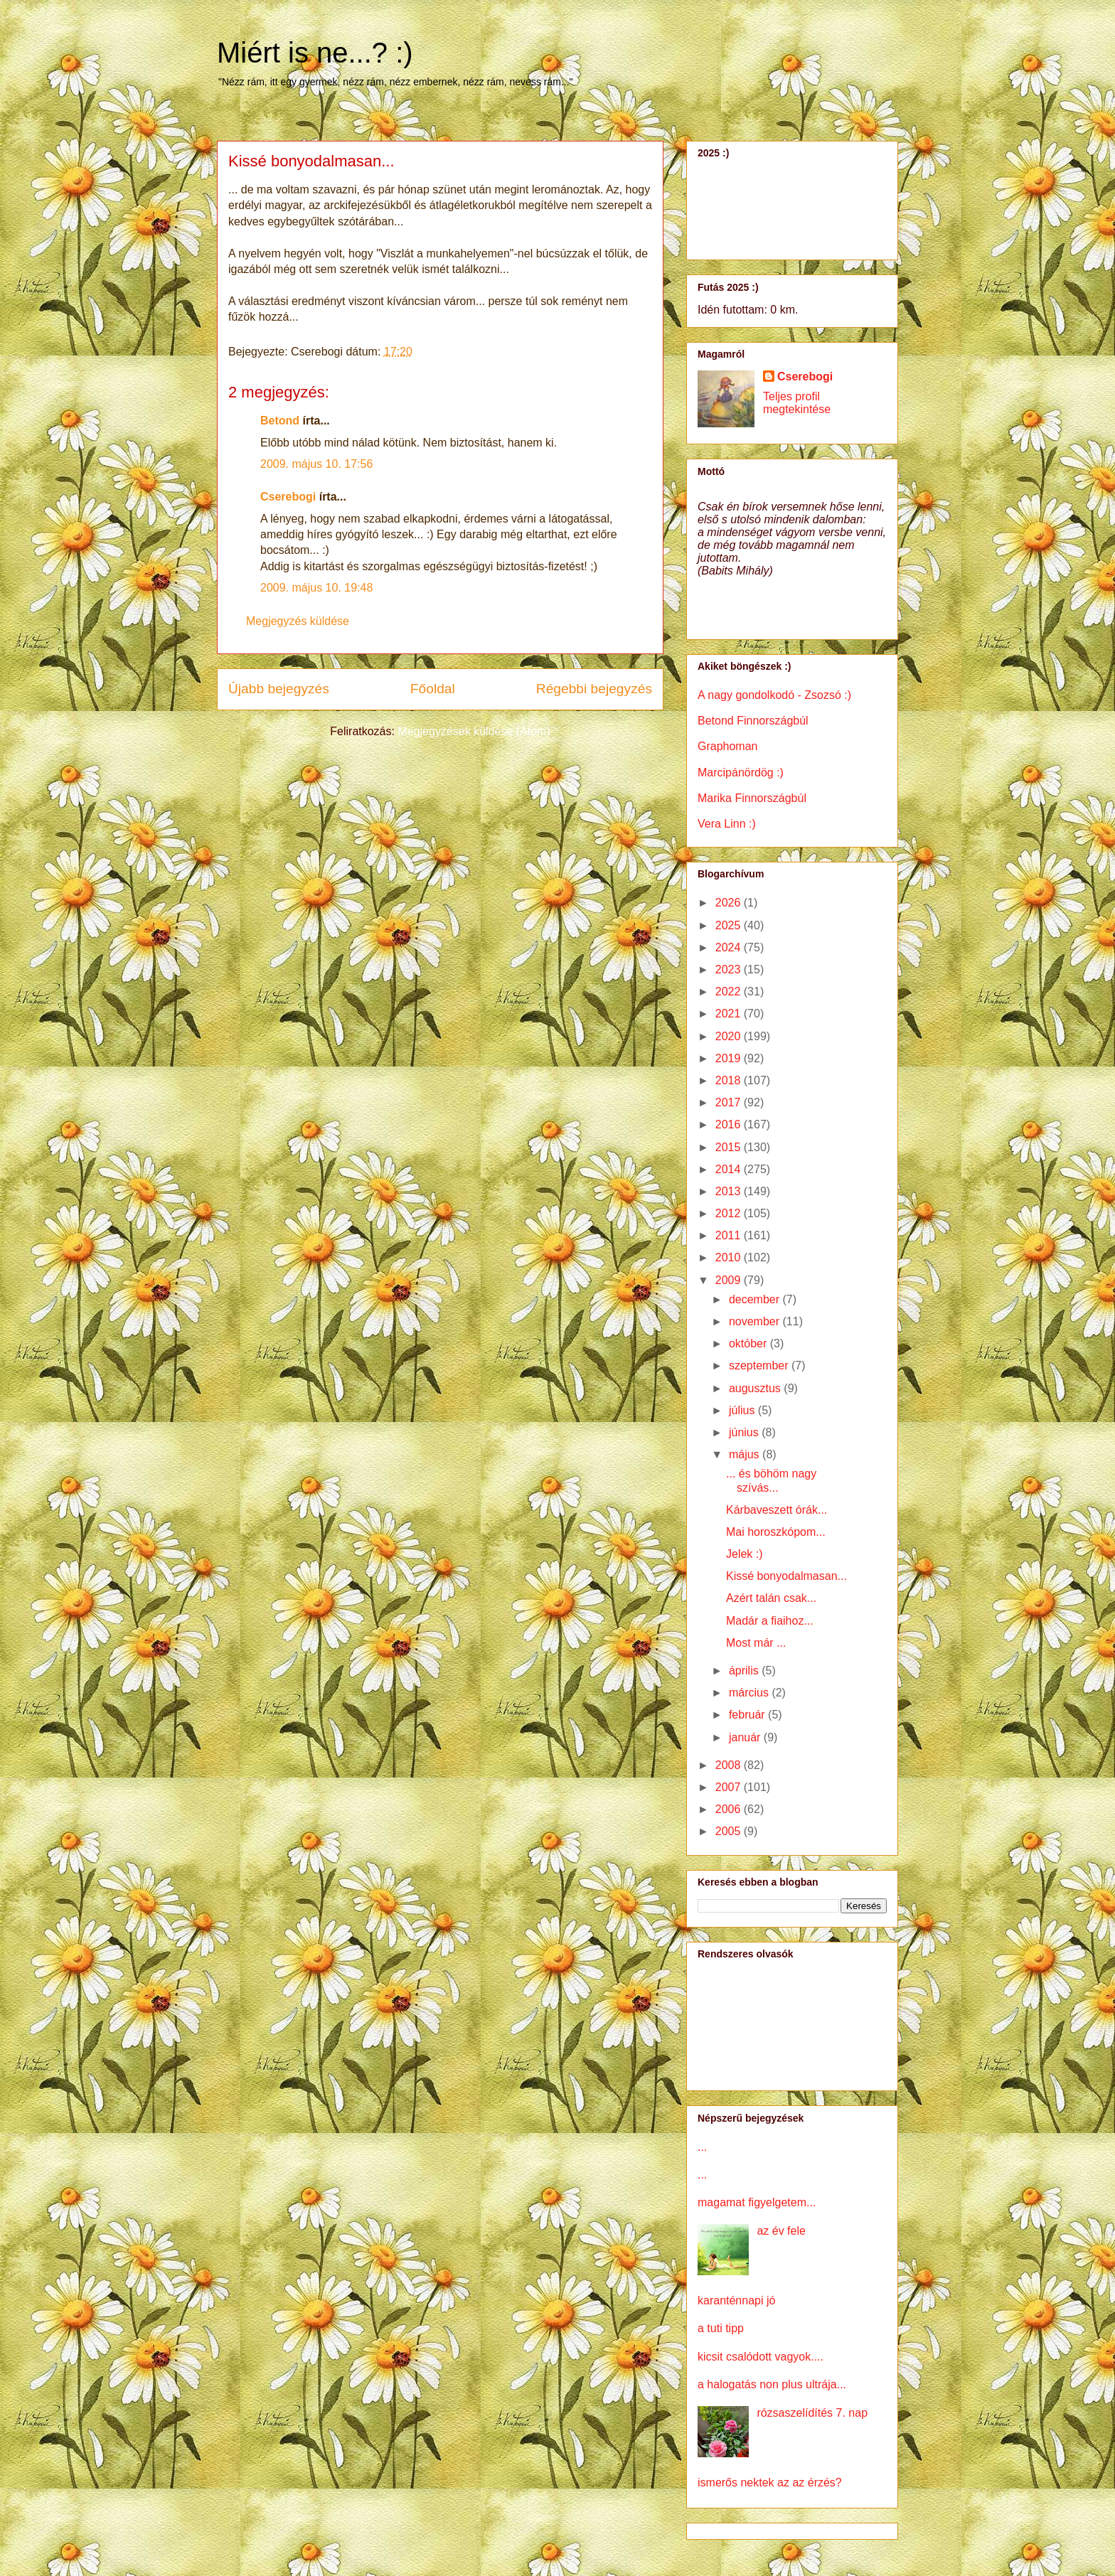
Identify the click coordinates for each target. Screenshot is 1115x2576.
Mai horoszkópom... (776, 1532)
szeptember (760, 1365)
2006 (729, 1809)
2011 (729, 1235)
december (756, 1299)
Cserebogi (288, 497)
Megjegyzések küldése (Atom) (474, 731)
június (745, 1432)
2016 (729, 1124)
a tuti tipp (721, 2328)
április (745, 1670)
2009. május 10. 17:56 (316, 464)
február (748, 1715)
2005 (729, 1831)
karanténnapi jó (736, 2300)
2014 (729, 1169)
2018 (729, 1080)
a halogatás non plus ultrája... (772, 2384)
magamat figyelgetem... (757, 2202)
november (756, 1321)
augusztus (756, 1388)
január (746, 1737)
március (750, 1693)
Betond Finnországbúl (753, 721)
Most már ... (756, 1643)
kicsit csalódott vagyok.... (760, 2357)
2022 (729, 991)
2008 (729, 1765)
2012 (729, 1213)
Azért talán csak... (771, 1598)
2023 (729, 969)
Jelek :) (744, 1554)
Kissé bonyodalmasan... (786, 1576)
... (702, 2147)
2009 (729, 1280)
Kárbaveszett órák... (776, 1510)
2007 (729, 1787)
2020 (729, 1036)
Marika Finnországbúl (752, 798)
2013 (729, 1191)
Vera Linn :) (727, 824)
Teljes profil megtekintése (797, 402)
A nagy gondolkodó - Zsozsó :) (774, 695)
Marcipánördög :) (741, 772)
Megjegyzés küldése (297, 621)
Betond (279, 421)
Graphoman (728, 746)
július (743, 1410)
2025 (729, 925)
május (745, 1454)
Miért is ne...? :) (315, 52)
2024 (729, 947)
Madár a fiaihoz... (769, 1621)
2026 (729, 903)
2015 (729, 1147)
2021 (729, 1014)
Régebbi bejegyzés (594, 688)
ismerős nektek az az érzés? (770, 2482)
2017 (729, 1102)
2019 (729, 1058)
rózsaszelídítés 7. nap (812, 2413)
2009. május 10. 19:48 (316, 588)
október (749, 1343)
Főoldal (432, 688)
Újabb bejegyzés (278, 688)
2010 (729, 1257)
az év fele (781, 2231)
